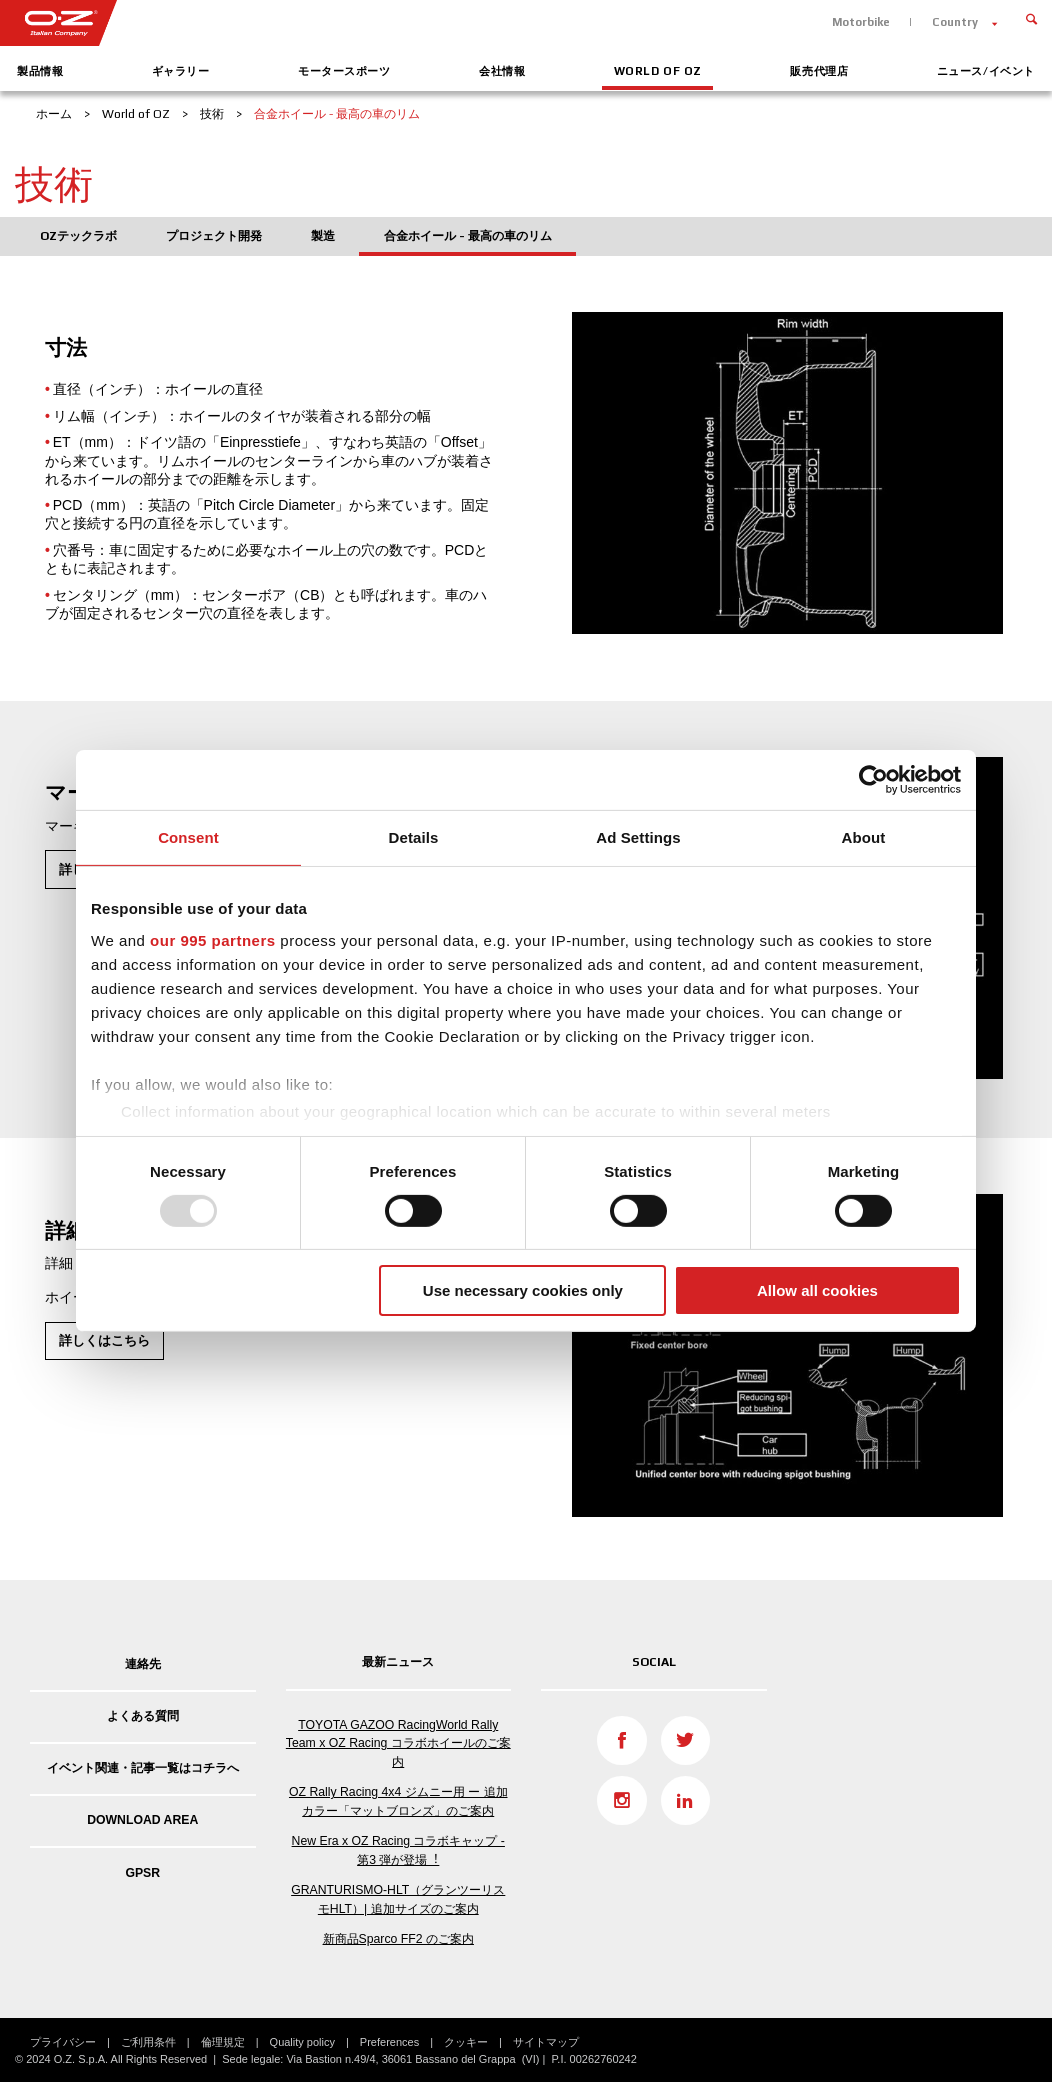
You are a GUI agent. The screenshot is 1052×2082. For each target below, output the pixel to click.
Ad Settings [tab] (638, 837)
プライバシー (63, 2042)
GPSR (142, 1873)
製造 (323, 236)
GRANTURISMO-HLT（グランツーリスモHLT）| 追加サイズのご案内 (398, 1899)
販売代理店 (819, 71)
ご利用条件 (148, 2042)
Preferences (389, 2042)
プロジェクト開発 (214, 236)
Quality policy (302, 2042)
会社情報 (502, 71)
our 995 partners (213, 939)
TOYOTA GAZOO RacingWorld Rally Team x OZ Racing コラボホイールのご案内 (398, 1743)
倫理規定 (223, 2042)
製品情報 (40, 71)
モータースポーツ (344, 71)
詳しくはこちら (104, 1340)
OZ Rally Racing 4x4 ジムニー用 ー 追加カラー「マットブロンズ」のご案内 (398, 1801)
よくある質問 (143, 1716)
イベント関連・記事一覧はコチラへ (143, 1768)
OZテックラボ (78, 236)
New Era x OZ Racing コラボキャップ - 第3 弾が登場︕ (398, 1850)
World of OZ (658, 71)
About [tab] (864, 837)
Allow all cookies (817, 1290)
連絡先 (143, 1664)
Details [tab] (414, 837)
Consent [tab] (188, 837)
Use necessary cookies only (523, 1290)
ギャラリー (181, 71)
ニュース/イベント (986, 71)
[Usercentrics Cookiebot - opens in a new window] (873, 780)
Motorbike (861, 22)
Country (955, 22)
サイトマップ (546, 2042)
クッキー (466, 2042)
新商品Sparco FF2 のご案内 (398, 1939)
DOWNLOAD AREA (142, 1820)
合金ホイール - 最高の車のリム (468, 236)
